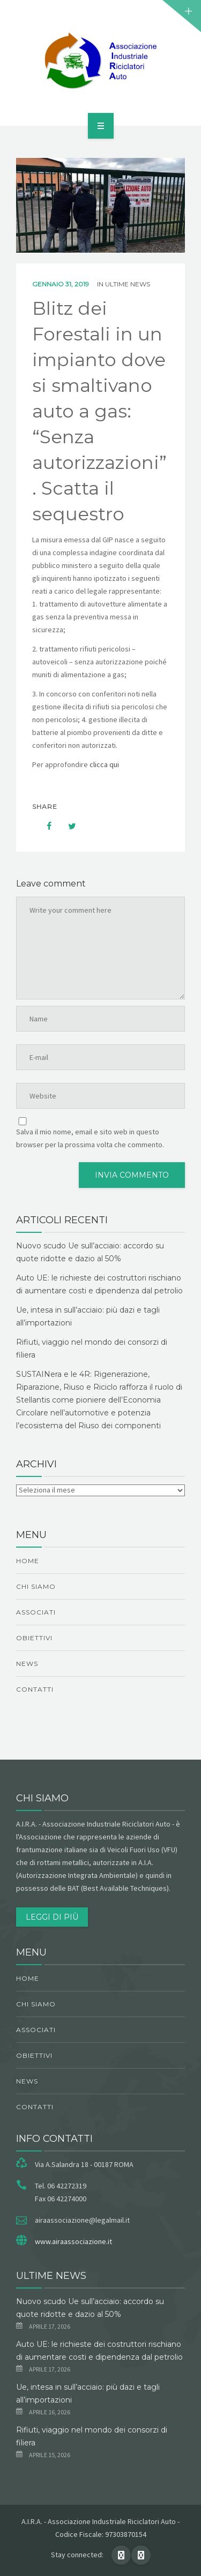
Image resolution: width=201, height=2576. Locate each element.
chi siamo (36, 1586)
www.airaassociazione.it (73, 2241)
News (27, 1664)
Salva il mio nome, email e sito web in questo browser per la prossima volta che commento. (90, 1138)
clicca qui (104, 764)
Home (27, 1561)
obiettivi (34, 1638)
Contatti (35, 1689)
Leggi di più (52, 1917)
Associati (36, 1612)
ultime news (127, 284)
